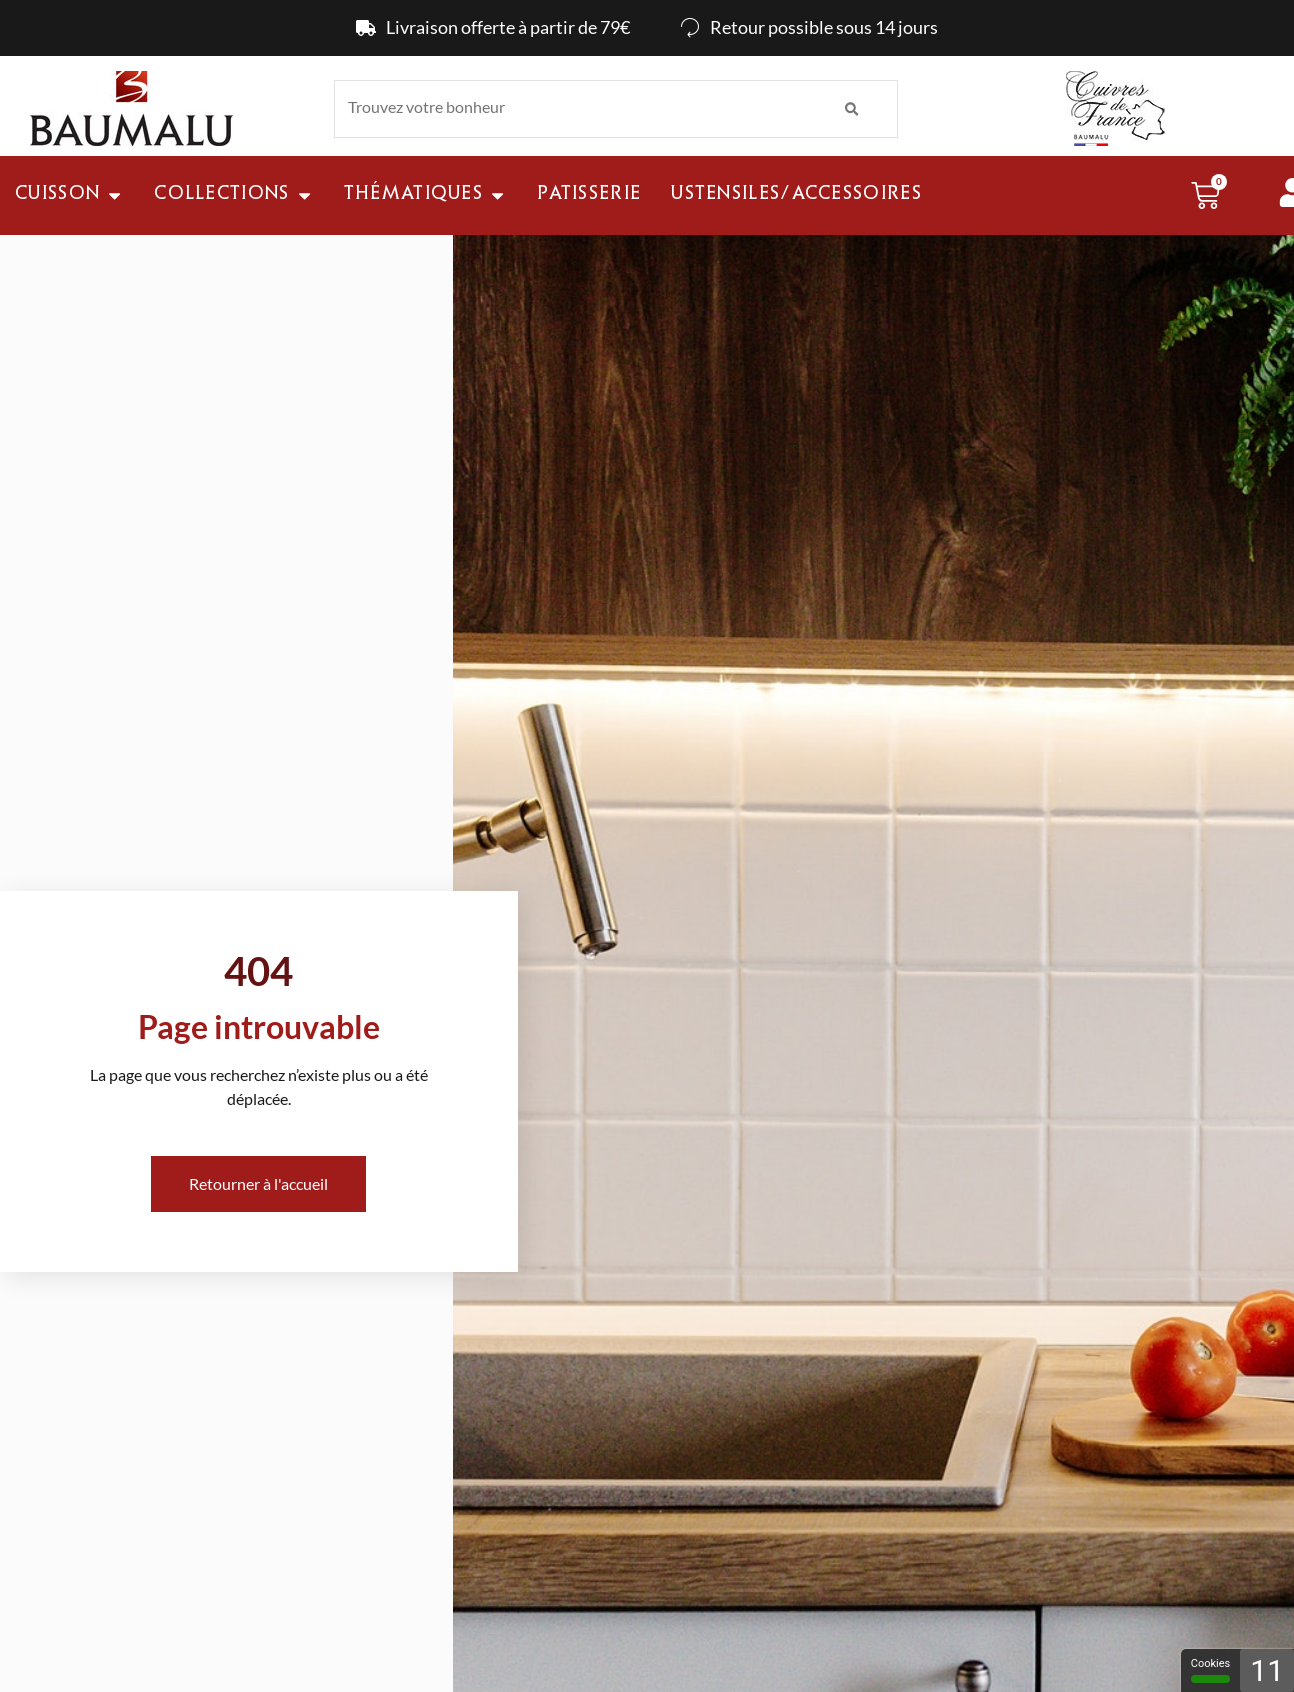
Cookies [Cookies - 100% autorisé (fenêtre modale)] (1210, 1670)
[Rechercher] (851, 109)
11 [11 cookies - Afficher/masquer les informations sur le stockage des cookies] (1267, 1670)
